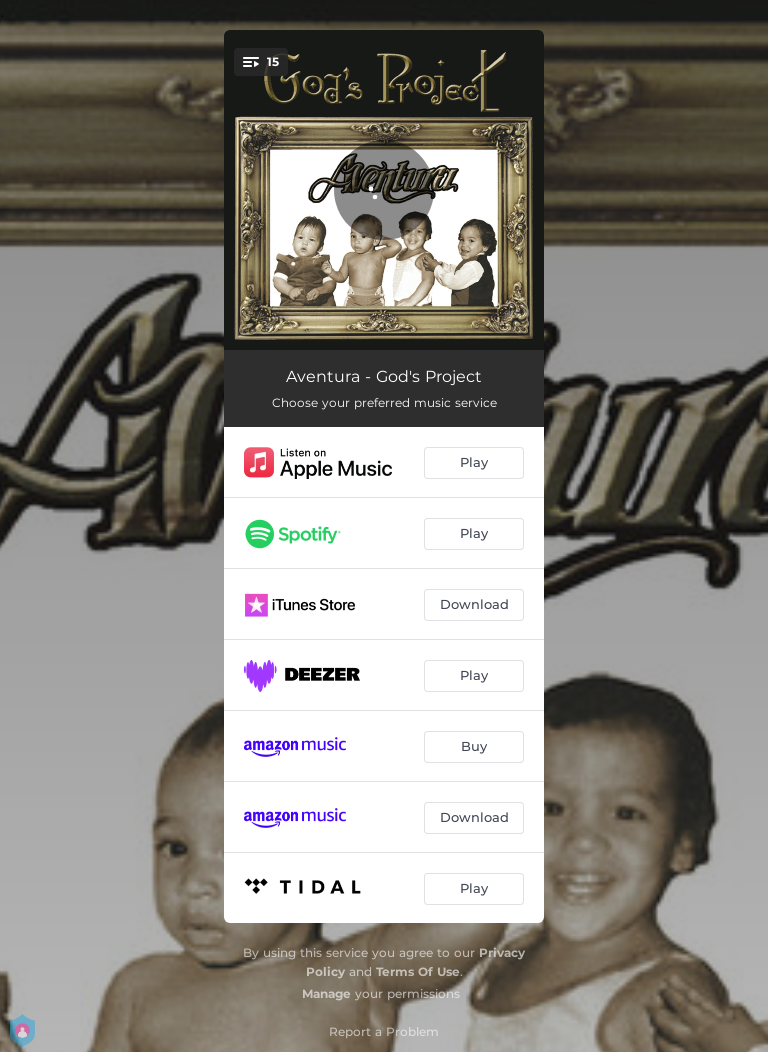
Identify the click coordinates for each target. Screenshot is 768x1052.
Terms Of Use (418, 971)
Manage (326, 993)
